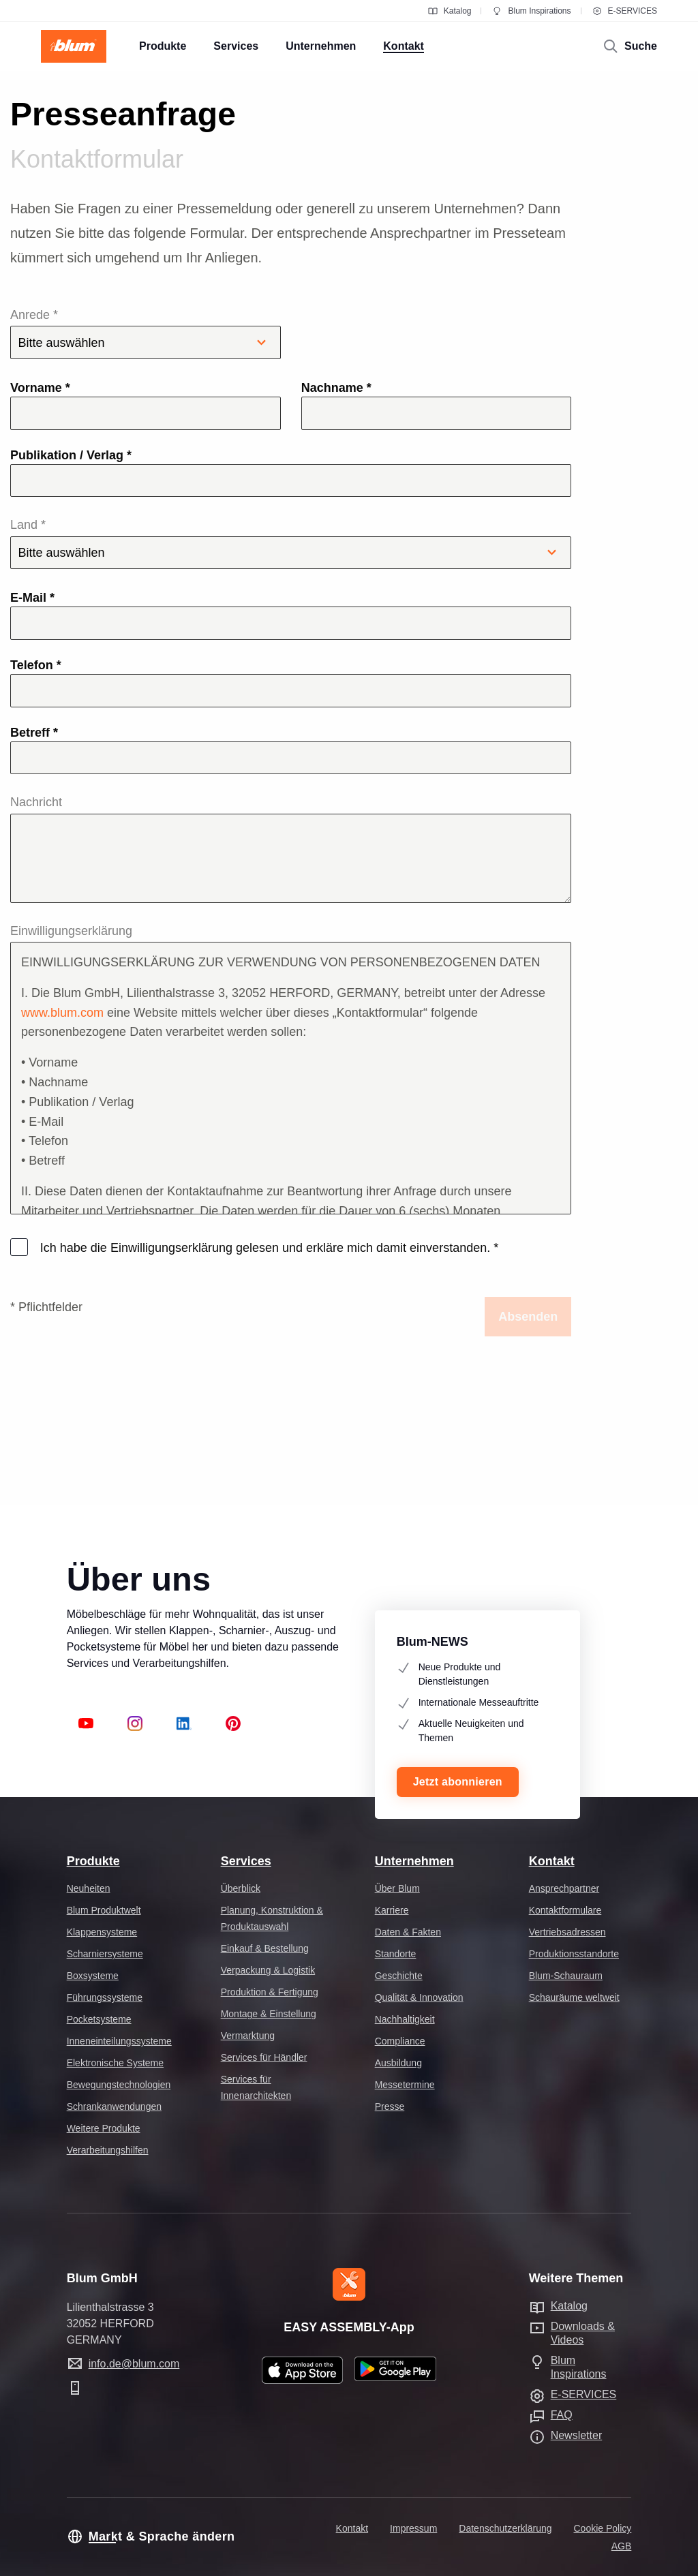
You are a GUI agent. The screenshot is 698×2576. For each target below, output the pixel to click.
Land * (290, 543)
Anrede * (145, 333)
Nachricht (36, 802)
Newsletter (577, 2435)
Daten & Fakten (408, 1932)
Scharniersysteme (105, 1953)
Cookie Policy (603, 2528)
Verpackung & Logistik (268, 1970)
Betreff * (34, 732)
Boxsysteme (93, 1975)
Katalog (449, 10)
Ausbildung (398, 2062)
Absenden (528, 1316)
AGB (621, 2546)
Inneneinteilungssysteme (119, 2041)
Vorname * (40, 388)
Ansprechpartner (564, 1888)
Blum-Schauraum (566, 1975)
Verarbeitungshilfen (108, 2150)
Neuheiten (88, 1888)
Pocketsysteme (99, 2019)
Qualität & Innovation (419, 1997)
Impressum (413, 2528)
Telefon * (35, 665)
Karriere (392, 1910)
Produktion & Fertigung (269, 1992)
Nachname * (336, 388)
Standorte (395, 1953)
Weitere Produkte (103, 2128)
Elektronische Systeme (115, 2062)
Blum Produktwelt (104, 1910)
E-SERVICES (624, 10)
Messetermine (405, 2084)
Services (246, 1861)
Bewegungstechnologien (119, 2084)
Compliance (400, 2041)
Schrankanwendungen (114, 2106)
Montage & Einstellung (268, 2013)
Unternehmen (414, 1861)
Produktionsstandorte (574, 1953)
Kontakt (552, 1861)
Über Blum (397, 1888)
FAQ (562, 2415)
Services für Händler (264, 2057)
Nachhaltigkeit (405, 2019)
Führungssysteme (104, 1997)
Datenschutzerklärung (505, 2528)
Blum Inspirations (531, 10)
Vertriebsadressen (567, 1932)
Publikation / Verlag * (71, 455)
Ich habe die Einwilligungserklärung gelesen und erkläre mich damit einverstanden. (267, 1248)
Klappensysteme (102, 1932)
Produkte (93, 1861)
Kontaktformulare (565, 1910)
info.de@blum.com (134, 2364)
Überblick (240, 1888)
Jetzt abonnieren (457, 1782)
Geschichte (399, 1975)
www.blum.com (62, 1012)
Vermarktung (248, 2035)
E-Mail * (32, 597)
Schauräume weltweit (574, 1997)
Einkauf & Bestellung (265, 1948)
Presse (390, 2106)
